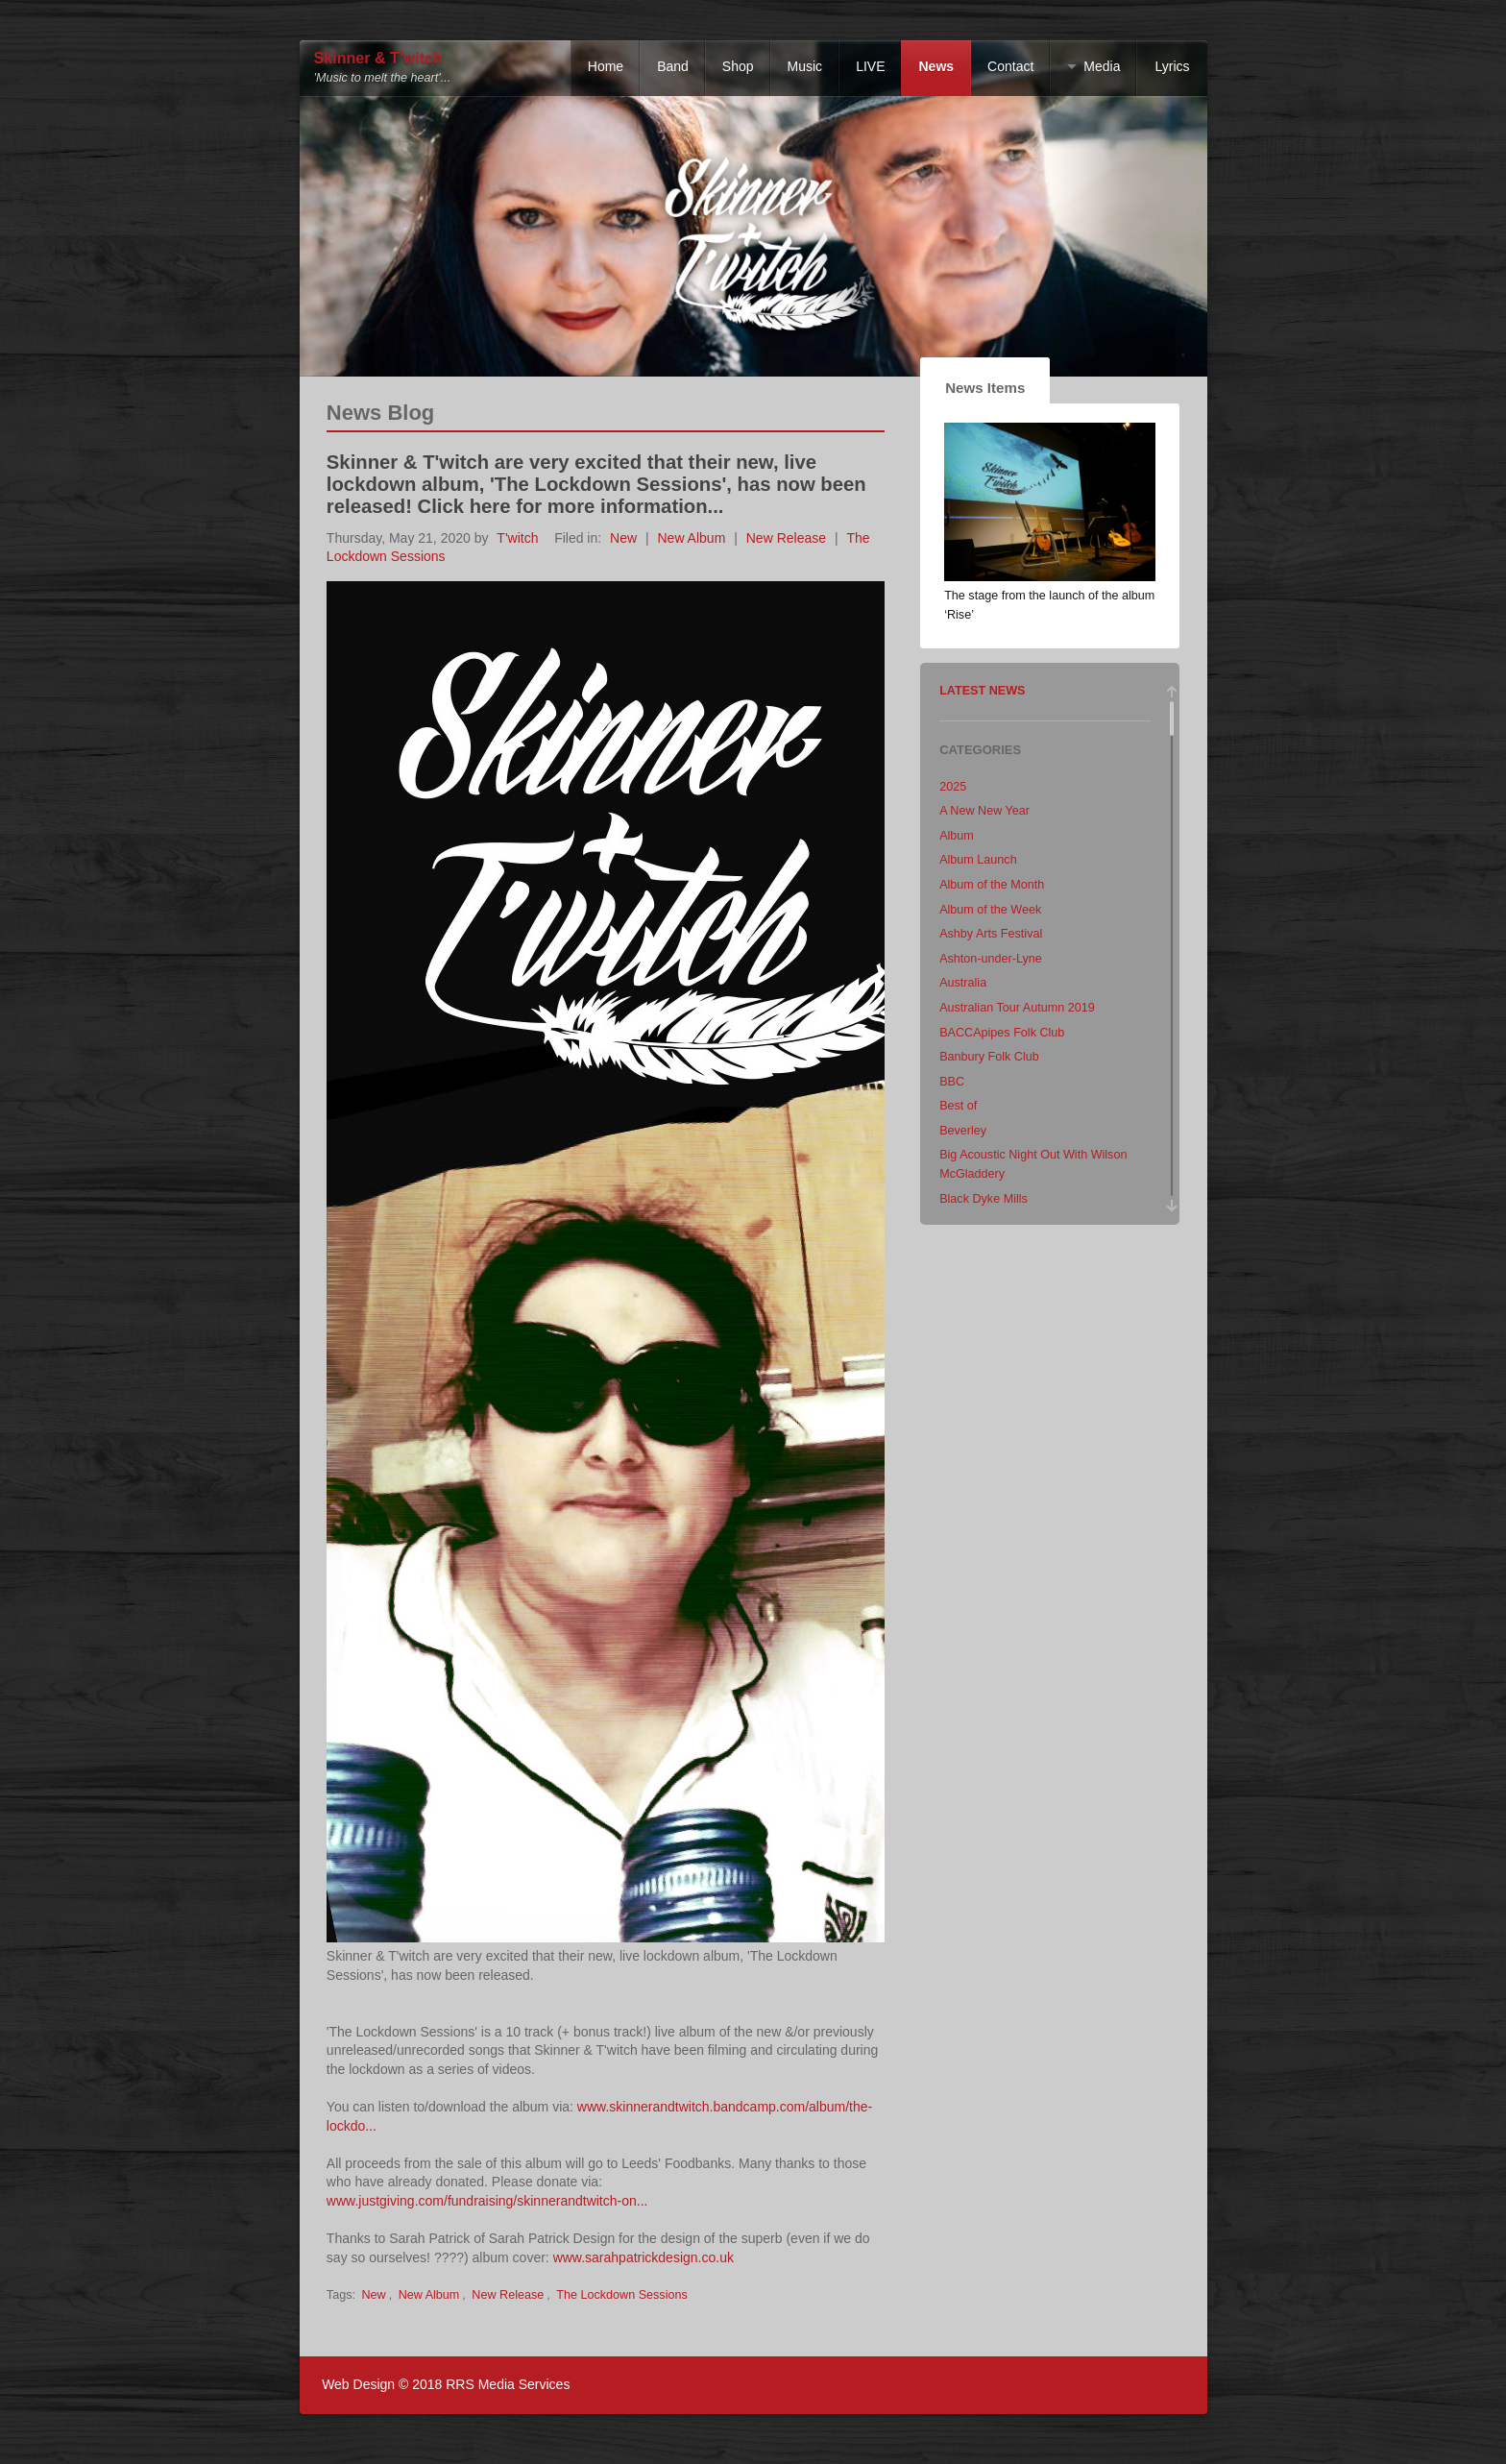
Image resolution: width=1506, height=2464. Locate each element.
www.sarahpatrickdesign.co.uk (643, 2257)
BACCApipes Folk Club (1001, 1032)
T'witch (517, 538)
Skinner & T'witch (378, 58)
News (936, 66)
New (623, 538)
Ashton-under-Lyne (990, 958)
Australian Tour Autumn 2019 (1017, 1007)
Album (956, 835)
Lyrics (1171, 66)
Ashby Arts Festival (990, 933)
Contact (1010, 66)
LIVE (870, 66)
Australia (962, 982)
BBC (951, 1081)
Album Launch (978, 859)
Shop (738, 66)
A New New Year (984, 810)
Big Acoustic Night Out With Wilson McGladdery (1033, 1164)
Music (805, 66)
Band (673, 66)
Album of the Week (990, 909)
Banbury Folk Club (989, 1056)
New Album (692, 538)
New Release (786, 538)
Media (1101, 66)
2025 (952, 786)
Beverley (962, 1130)
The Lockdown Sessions (622, 2295)
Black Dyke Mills (983, 1199)
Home (605, 66)
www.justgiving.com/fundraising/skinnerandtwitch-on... (487, 2200)
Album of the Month (991, 884)
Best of (958, 1105)
